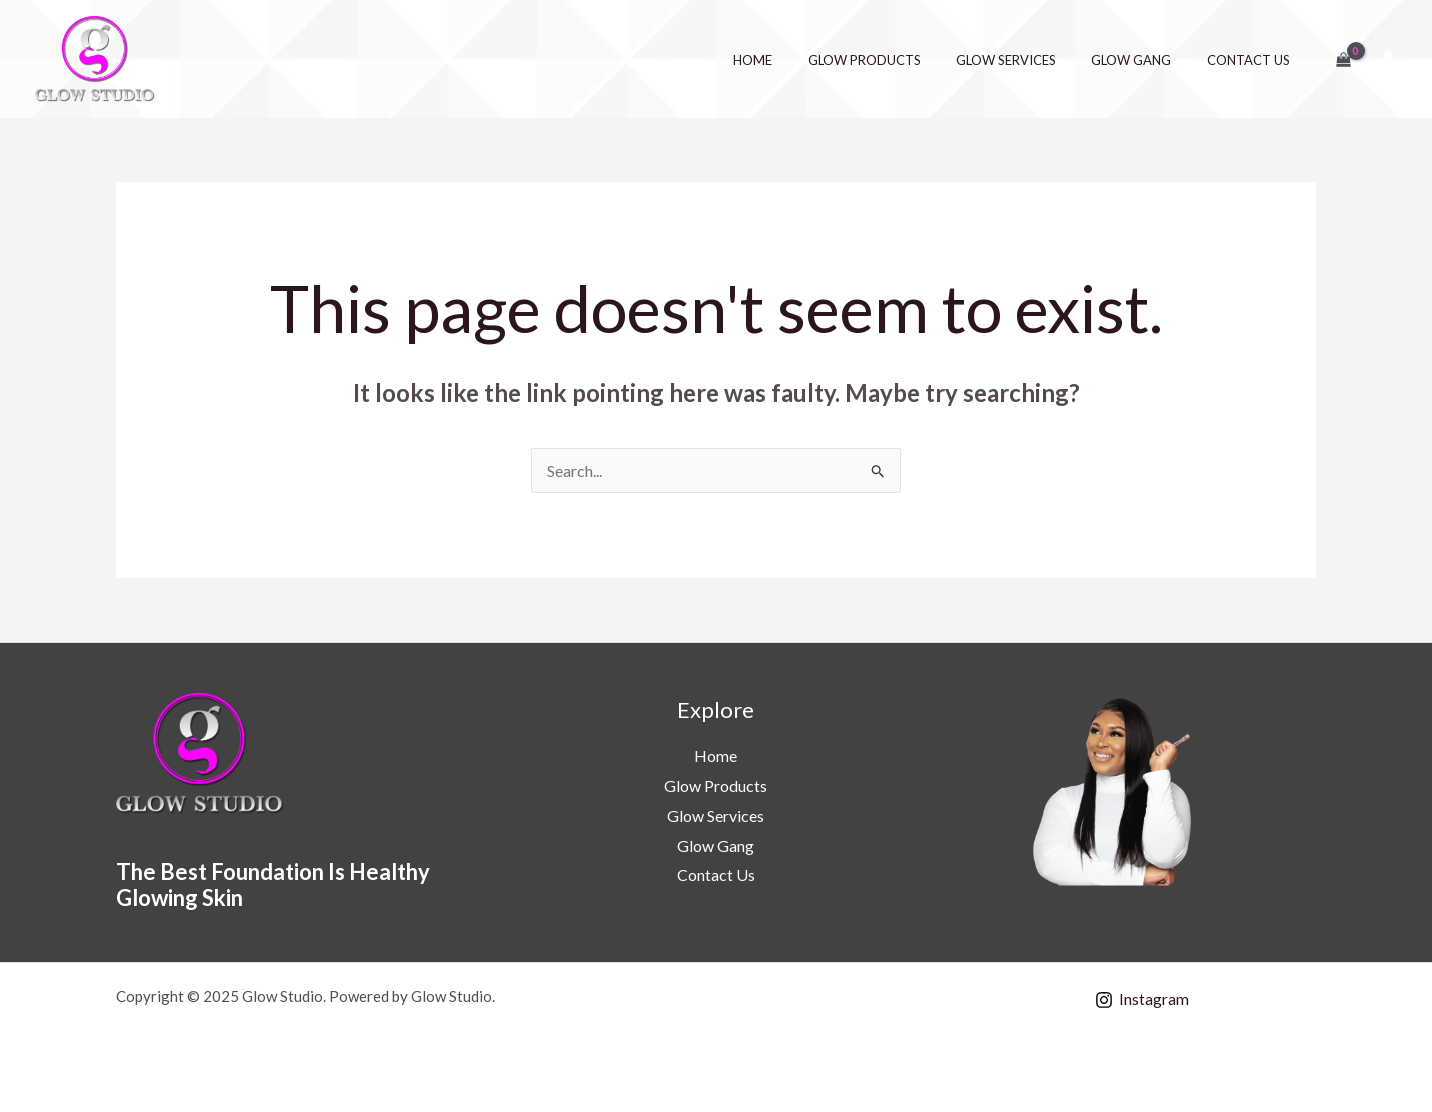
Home (794, 60)
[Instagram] (1142, 1000)
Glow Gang (1145, 60)
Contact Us (1252, 60)
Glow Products (896, 60)
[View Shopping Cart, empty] (1343, 59)
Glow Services (1029, 60)
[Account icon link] (1388, 59)
